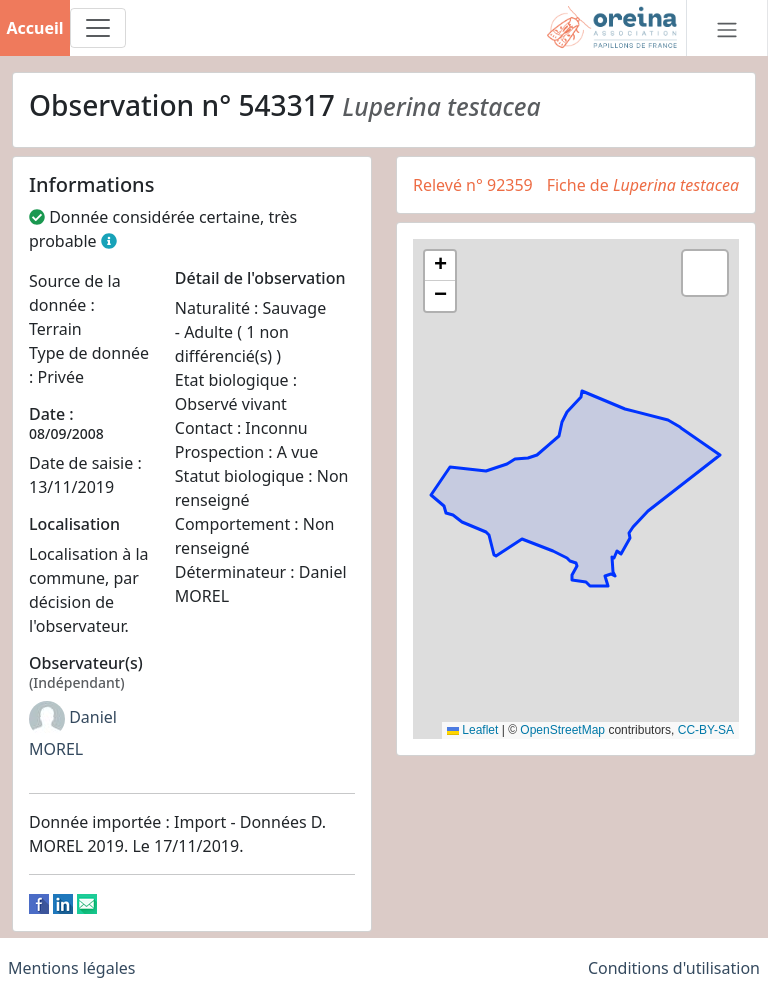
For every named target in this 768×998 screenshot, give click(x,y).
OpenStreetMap (562, 730)
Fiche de (643, 185)
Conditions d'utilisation (674, 968)
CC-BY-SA (706, 730)
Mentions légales (72, 968)
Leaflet (472, 730)
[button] (440, 266)
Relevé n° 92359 (473, 185)
